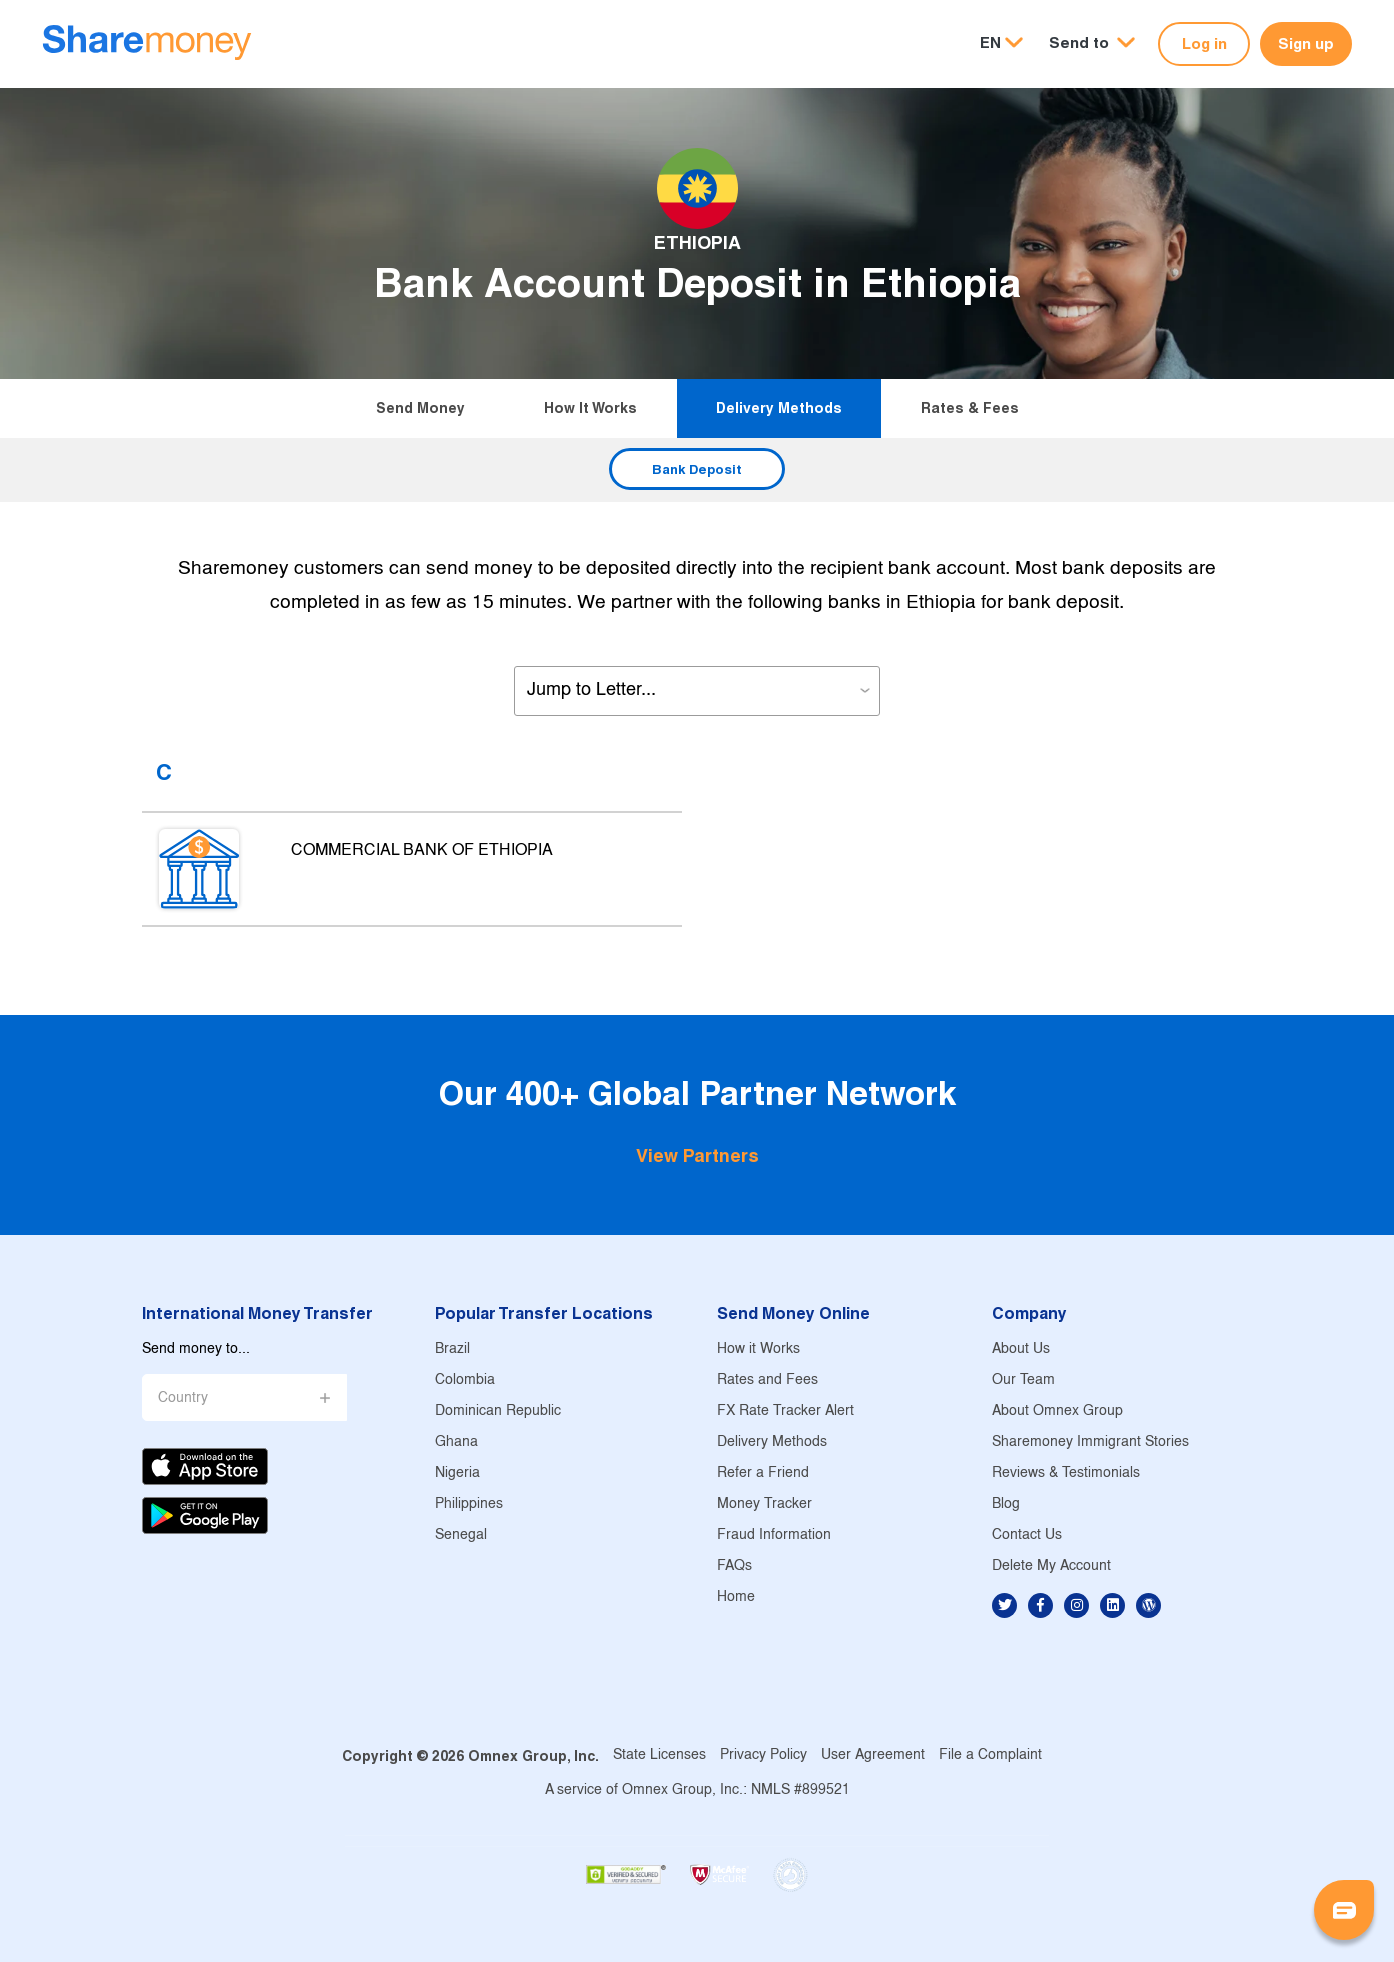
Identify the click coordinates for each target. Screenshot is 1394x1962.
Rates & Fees (970, 408)
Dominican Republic (498, 1411)
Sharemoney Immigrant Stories (1090, 1442)
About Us (1021, 1349)
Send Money (420, 408)
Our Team (1023, 1380)
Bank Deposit (697, 469)
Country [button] (183, 1398)
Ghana (456, 1442)
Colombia (465, 1380)
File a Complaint (990, 1755)
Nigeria (457, 1473)
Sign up (1306, 43)
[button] (1092, 43)
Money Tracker (764, 1504)
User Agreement (873, 1755)
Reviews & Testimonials (1066, 1473)
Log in (1204, 43)
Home (736, 1597)
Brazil (452, 1349)
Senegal (461, 1535)
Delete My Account (1051, 1566)
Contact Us (1027, 1535)
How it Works (590, 408)
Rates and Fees (767, 1380)
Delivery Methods (779, 408)
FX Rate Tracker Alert (785, 1411)
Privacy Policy (763, 1755)
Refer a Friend (763, 1473)
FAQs (734, 1566)
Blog (1006, 1504)
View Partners (697, 1155)
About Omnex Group (1057, 1411)
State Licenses (659, 1755)
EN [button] (990, 42)
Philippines (469, 1504)
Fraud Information (774, 1535)
